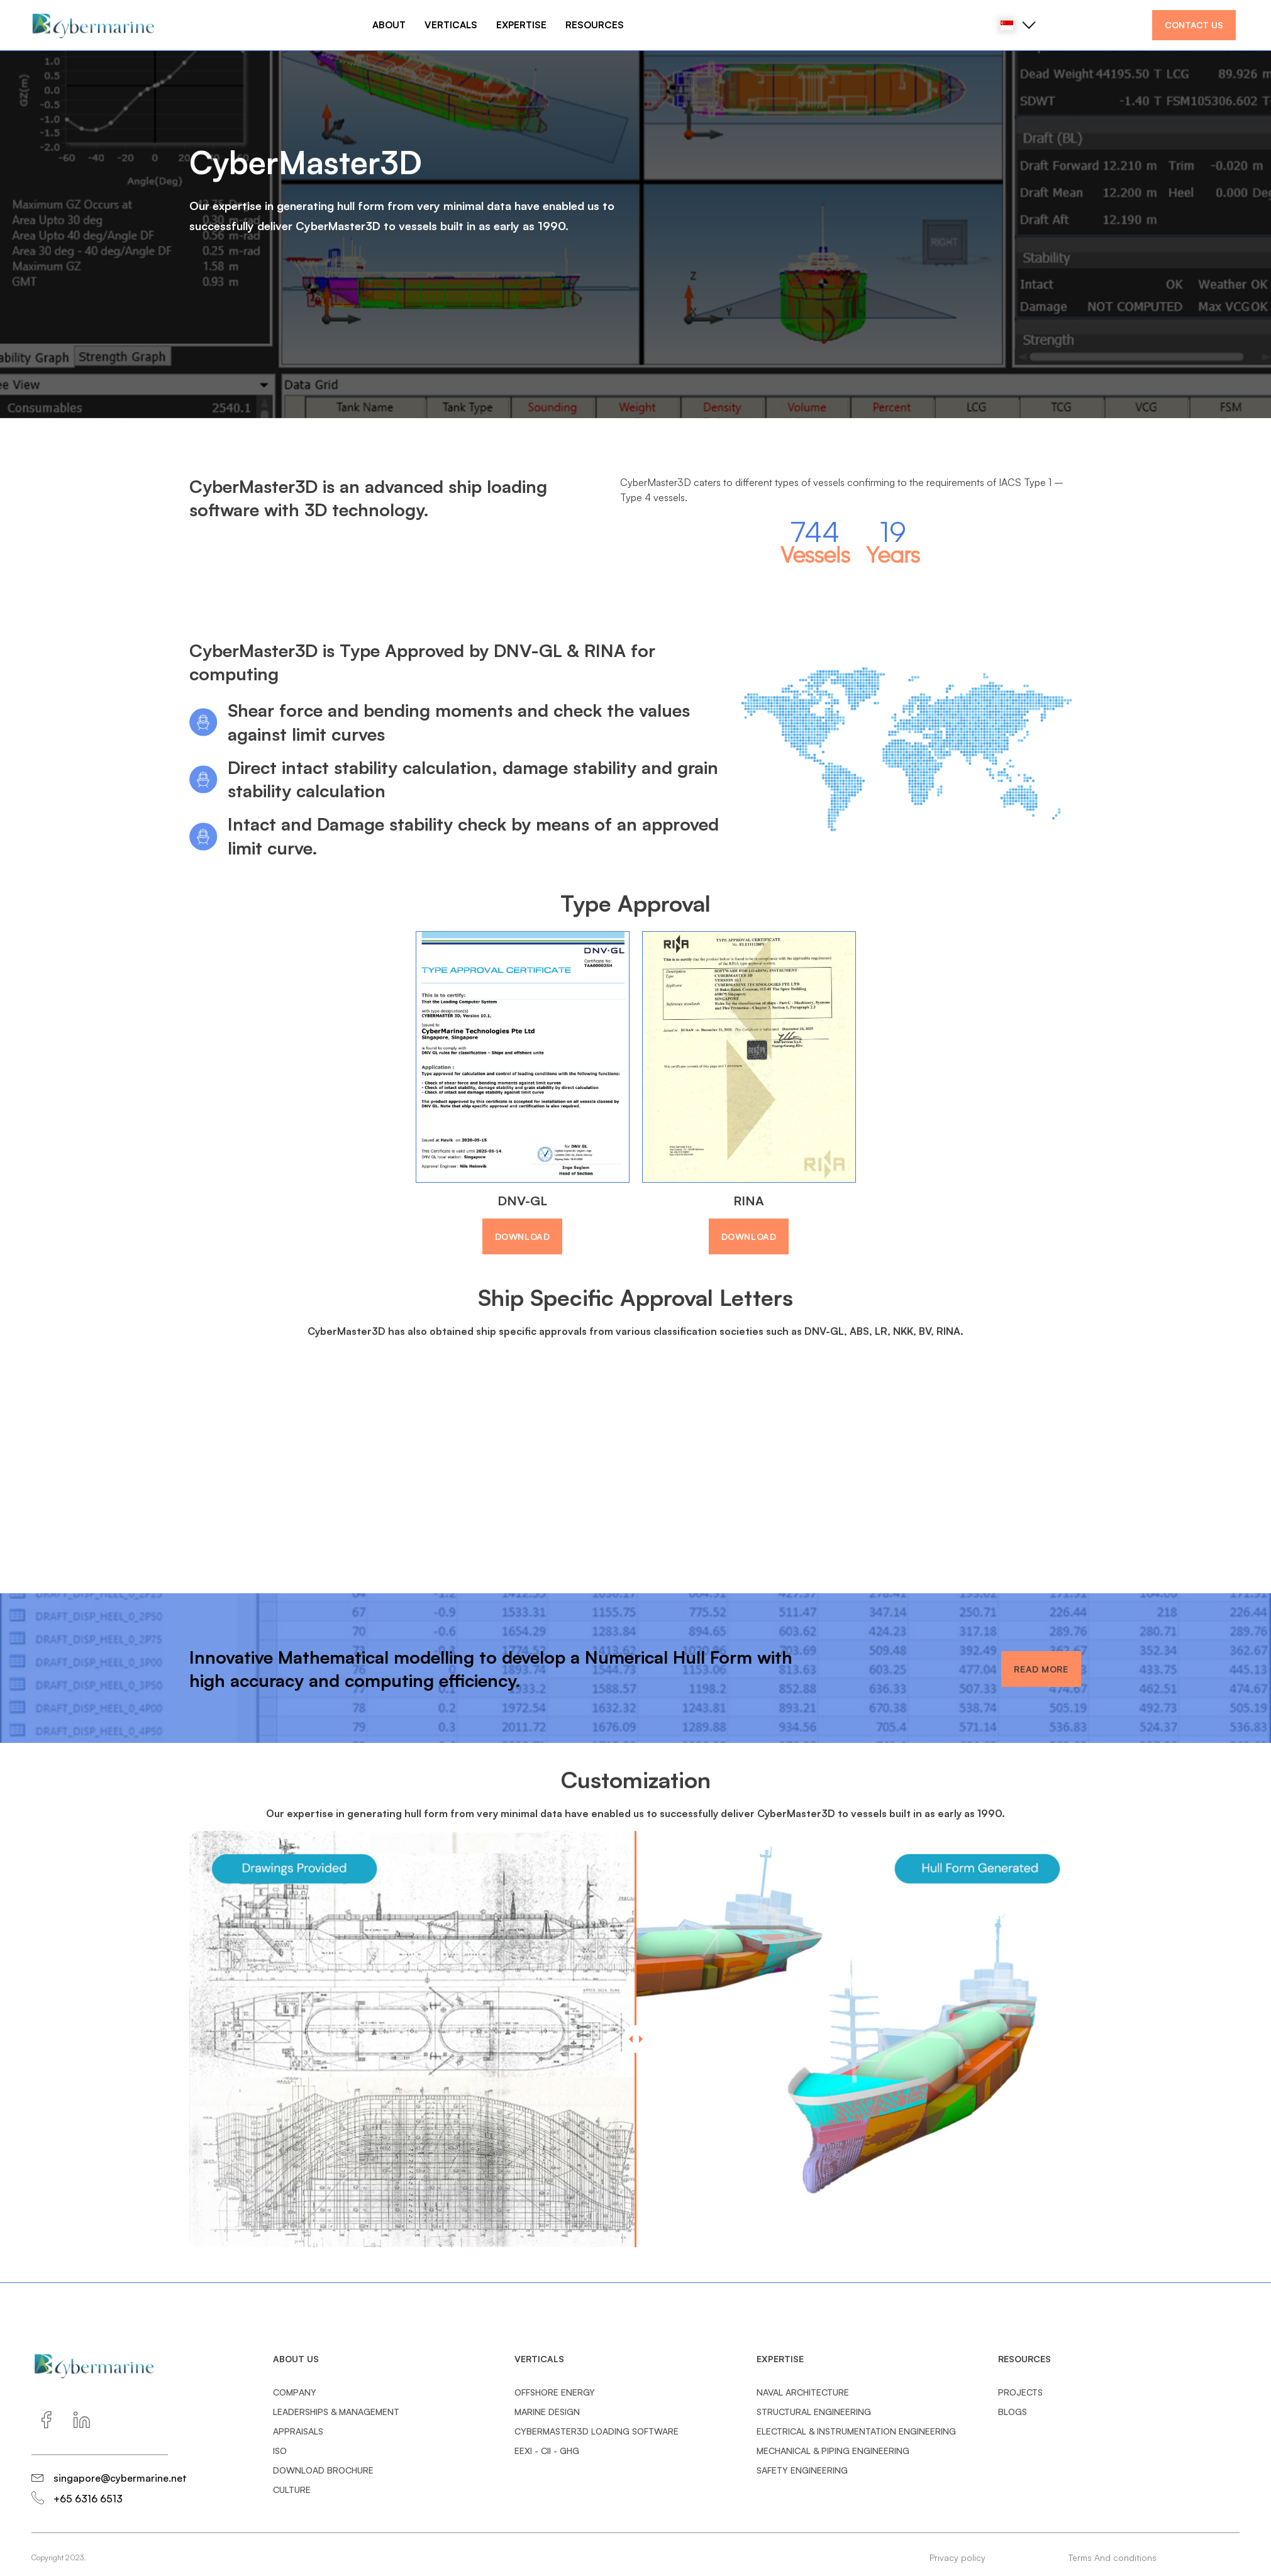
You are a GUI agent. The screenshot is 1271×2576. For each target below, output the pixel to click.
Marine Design (547, 2411)
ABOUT (389, 25)
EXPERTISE (521, 25)
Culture (292, 2489)
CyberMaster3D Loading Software (596, 2431)
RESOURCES (594, 25)
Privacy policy (957, 2557)
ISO (280, 2450)
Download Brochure (323, 2470)
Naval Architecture (803, 2392)
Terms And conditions (1112, 2557)
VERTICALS (451, 25)
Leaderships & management (336, 2411)
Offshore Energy (554, 2392)
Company (294, 2392)
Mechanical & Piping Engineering (833, 2450)
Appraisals (298, 2431)
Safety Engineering (802, 2470)
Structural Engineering (814, 2411)
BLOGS (1012, 2411)
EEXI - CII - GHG (546, 2450)
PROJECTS (1020, 2392)
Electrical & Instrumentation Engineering (856, 2431)
